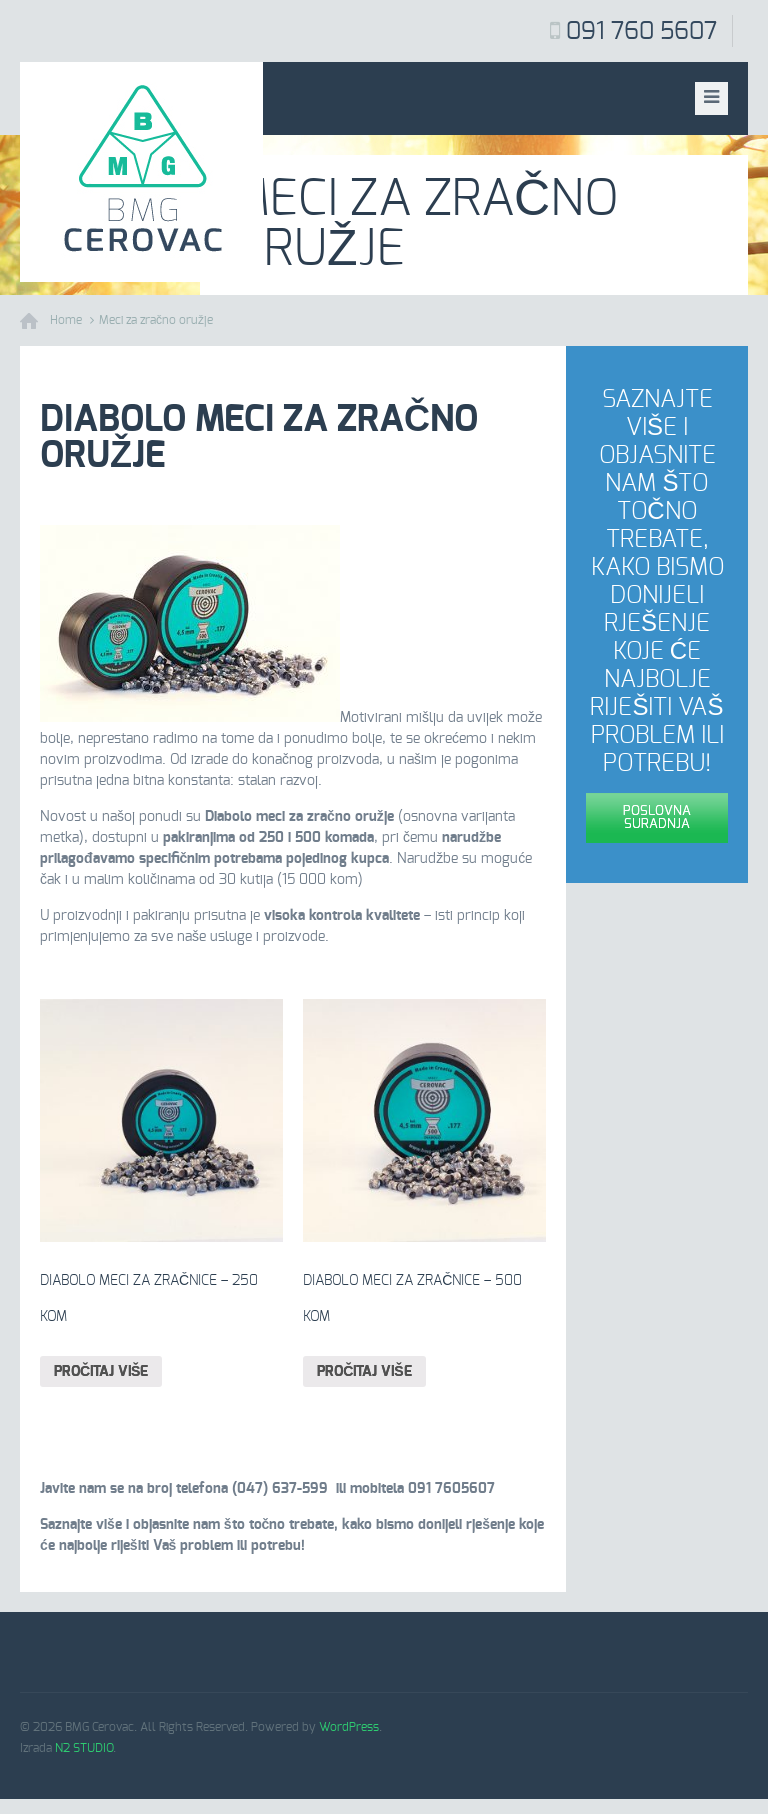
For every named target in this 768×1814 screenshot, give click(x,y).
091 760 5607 (641, 32)
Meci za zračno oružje (156, 320)
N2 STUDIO (84, 1748)
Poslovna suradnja (657, 818)
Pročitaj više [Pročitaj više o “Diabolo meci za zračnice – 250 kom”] (101, 1372)
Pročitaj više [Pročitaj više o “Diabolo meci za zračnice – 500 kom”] (364, 1372)
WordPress (349, 1727)
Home (66, 320)
